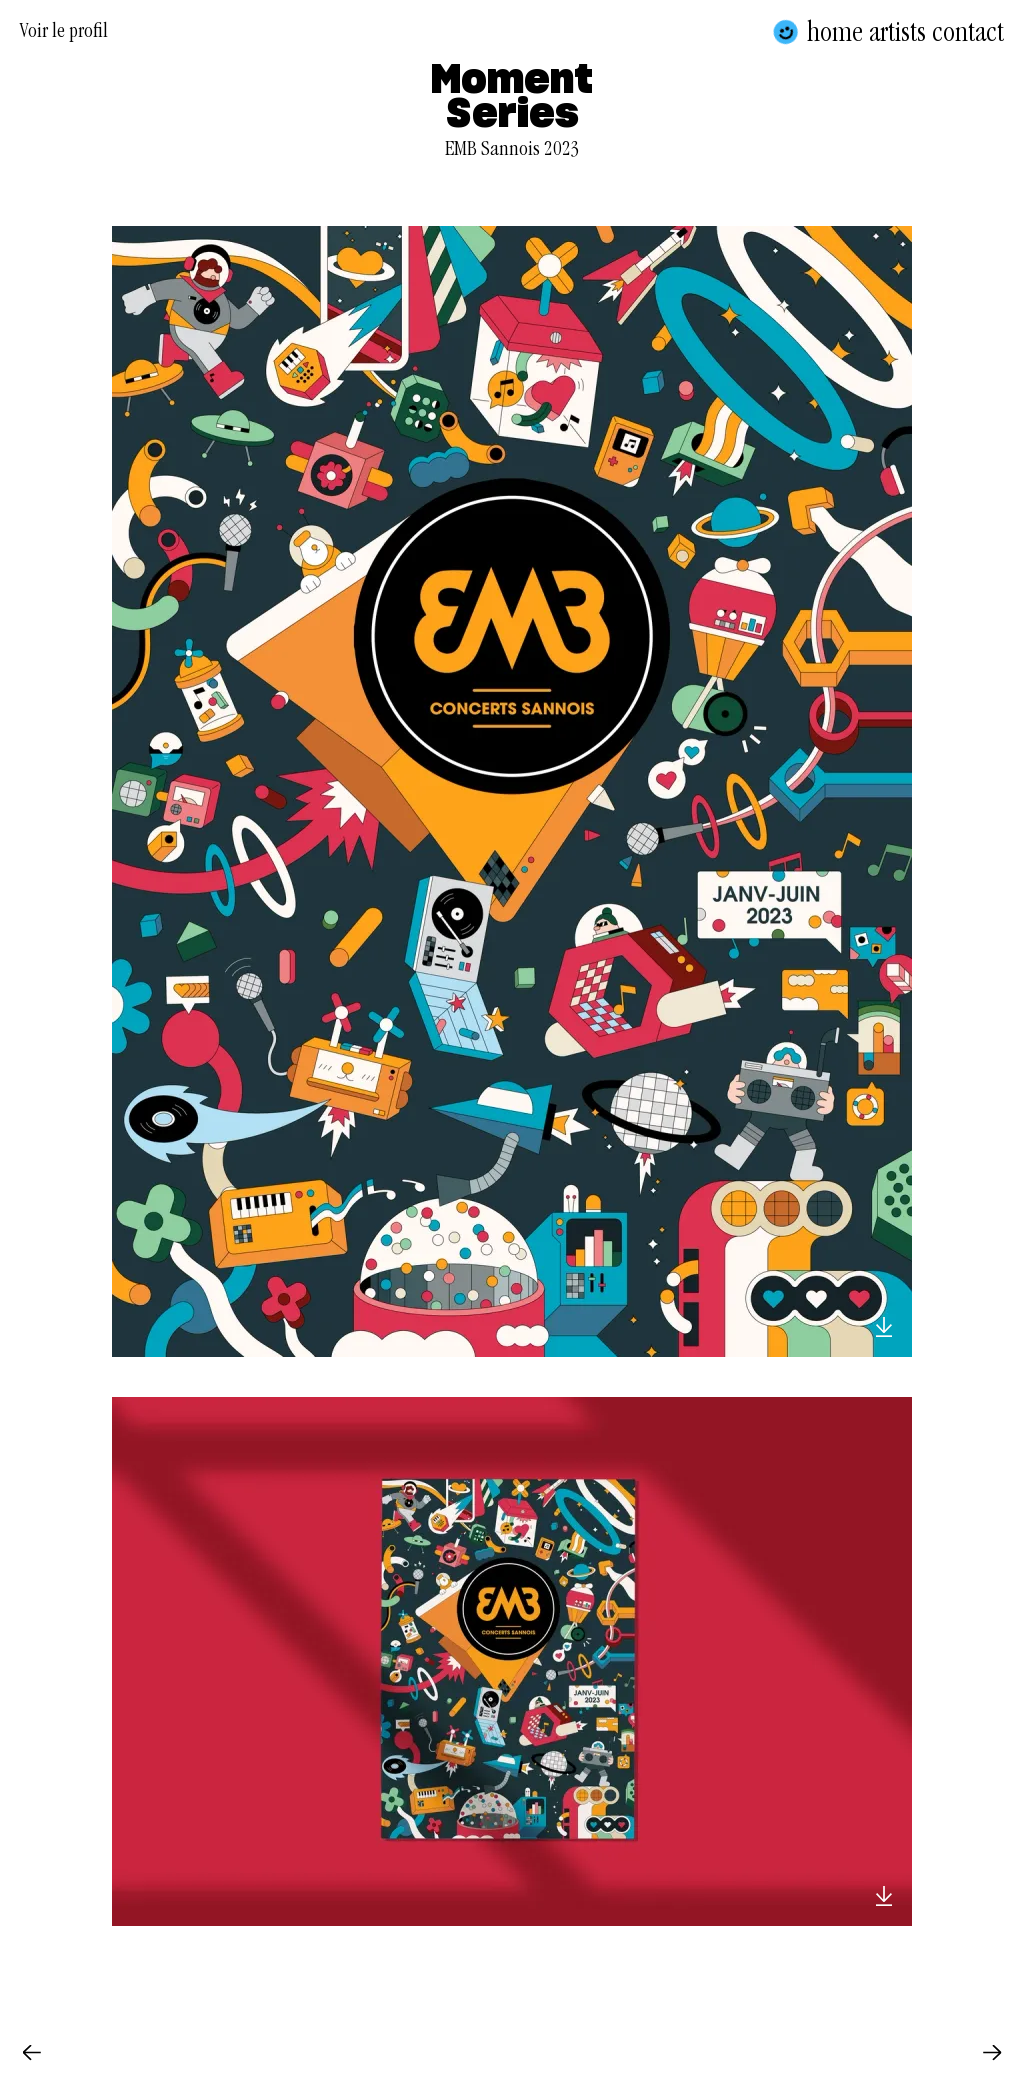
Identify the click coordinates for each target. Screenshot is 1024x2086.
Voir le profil (64, 34)
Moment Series (512, 98)
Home (835, 32)
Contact (968, 32)
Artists (897, 32)
